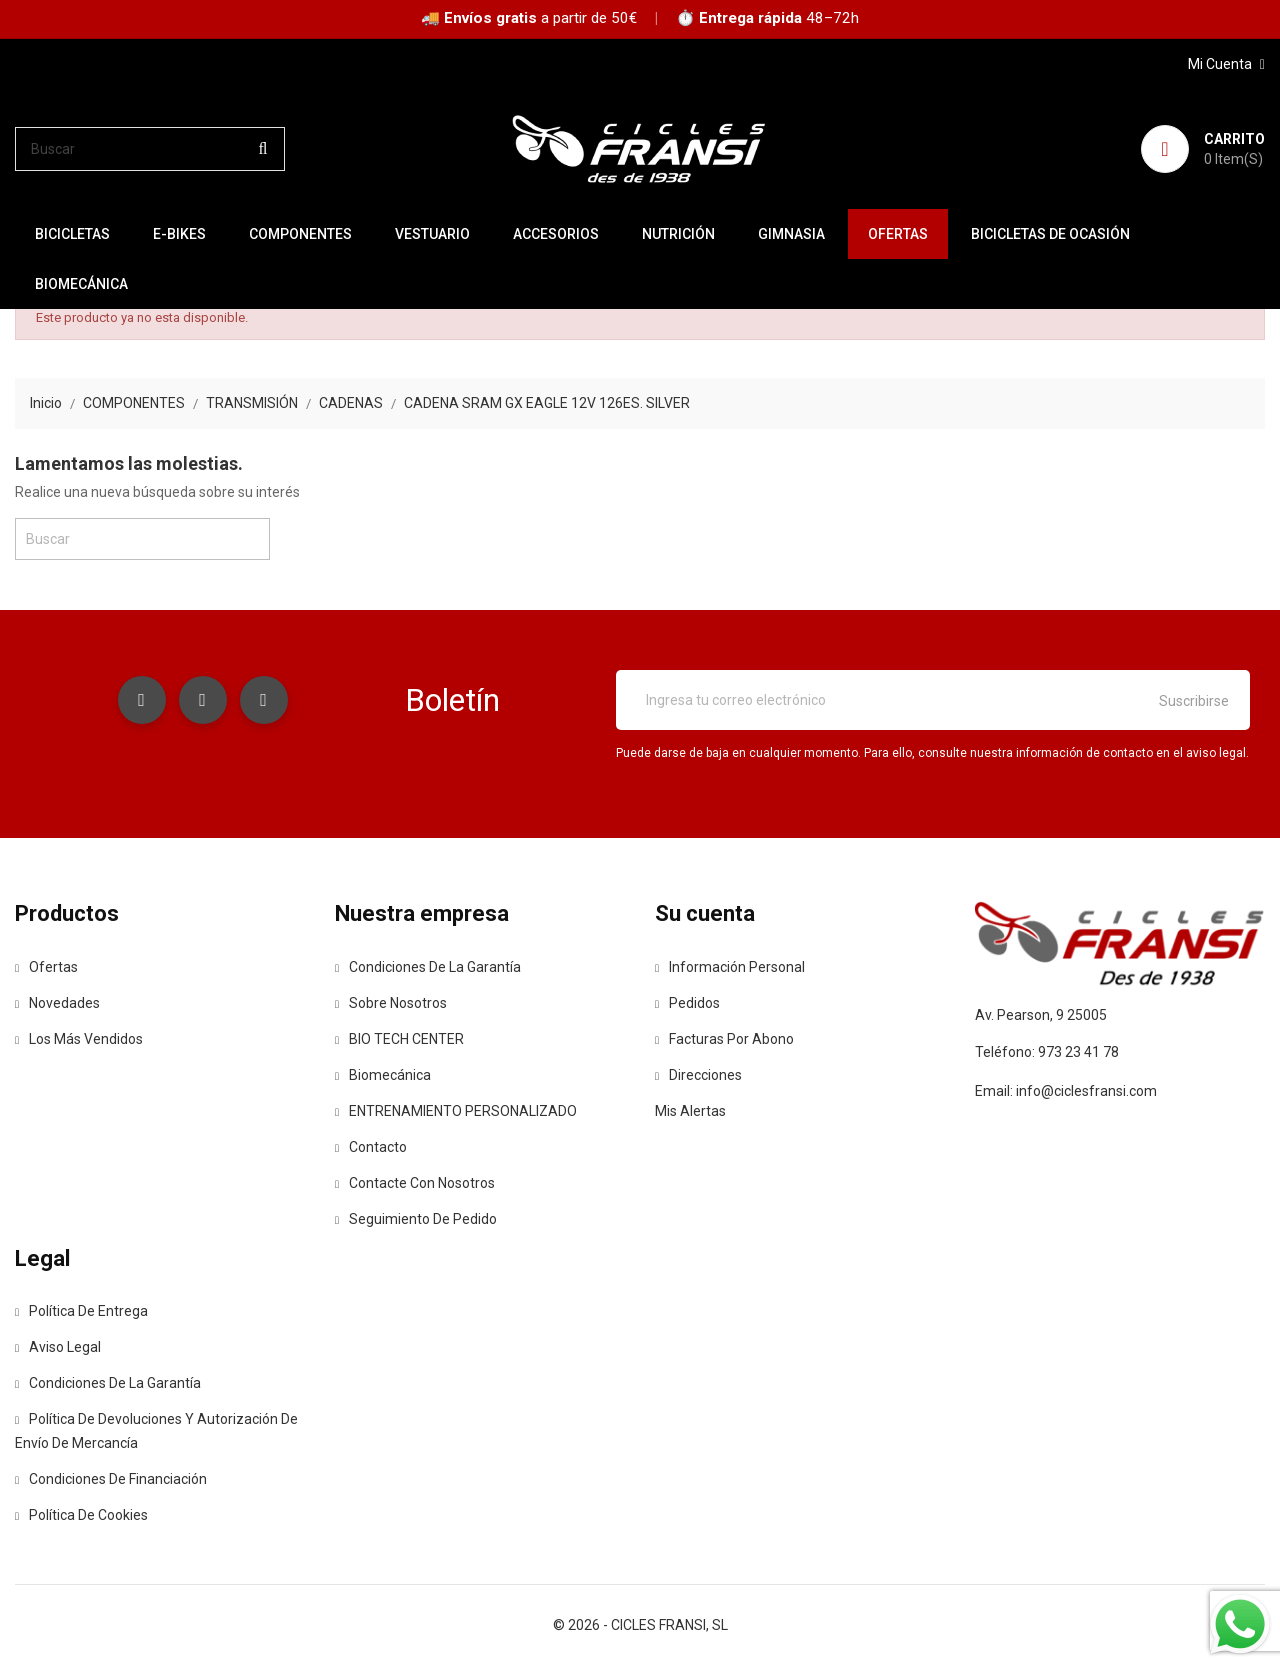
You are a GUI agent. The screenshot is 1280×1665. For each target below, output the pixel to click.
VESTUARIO (432, 234)
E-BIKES (179, 234)
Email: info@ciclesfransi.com (1066, 1091)
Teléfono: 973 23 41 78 (1047, 1052)
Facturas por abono (724, 1039)
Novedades (57, 1003)
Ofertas (46, 967)
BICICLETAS (72, 234)
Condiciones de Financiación (111, 1479)
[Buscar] (150, 149)
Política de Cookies (81, 1515)
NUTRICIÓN (678, 234)
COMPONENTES (300, 234)
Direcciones (698, 1075)
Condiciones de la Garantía (428, 967)
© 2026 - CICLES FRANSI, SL (640, 1625)
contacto (371, 1147)
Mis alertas (690, 1111)
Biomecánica (81, 284)
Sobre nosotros (391, 1003)
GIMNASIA (791, 234)
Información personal (730, 967)
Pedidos (687, 1003)
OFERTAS (898, 234)
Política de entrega (81, 1311)
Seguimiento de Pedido (416, 1219)
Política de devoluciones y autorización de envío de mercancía (156, 1431)
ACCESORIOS (556, 234)
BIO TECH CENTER (399, 1039)
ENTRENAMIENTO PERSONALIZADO (456, 1111)
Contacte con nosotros (415, 1183)
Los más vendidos (79, 1039)
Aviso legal (58, 1347)
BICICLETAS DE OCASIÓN (1050, 234)
